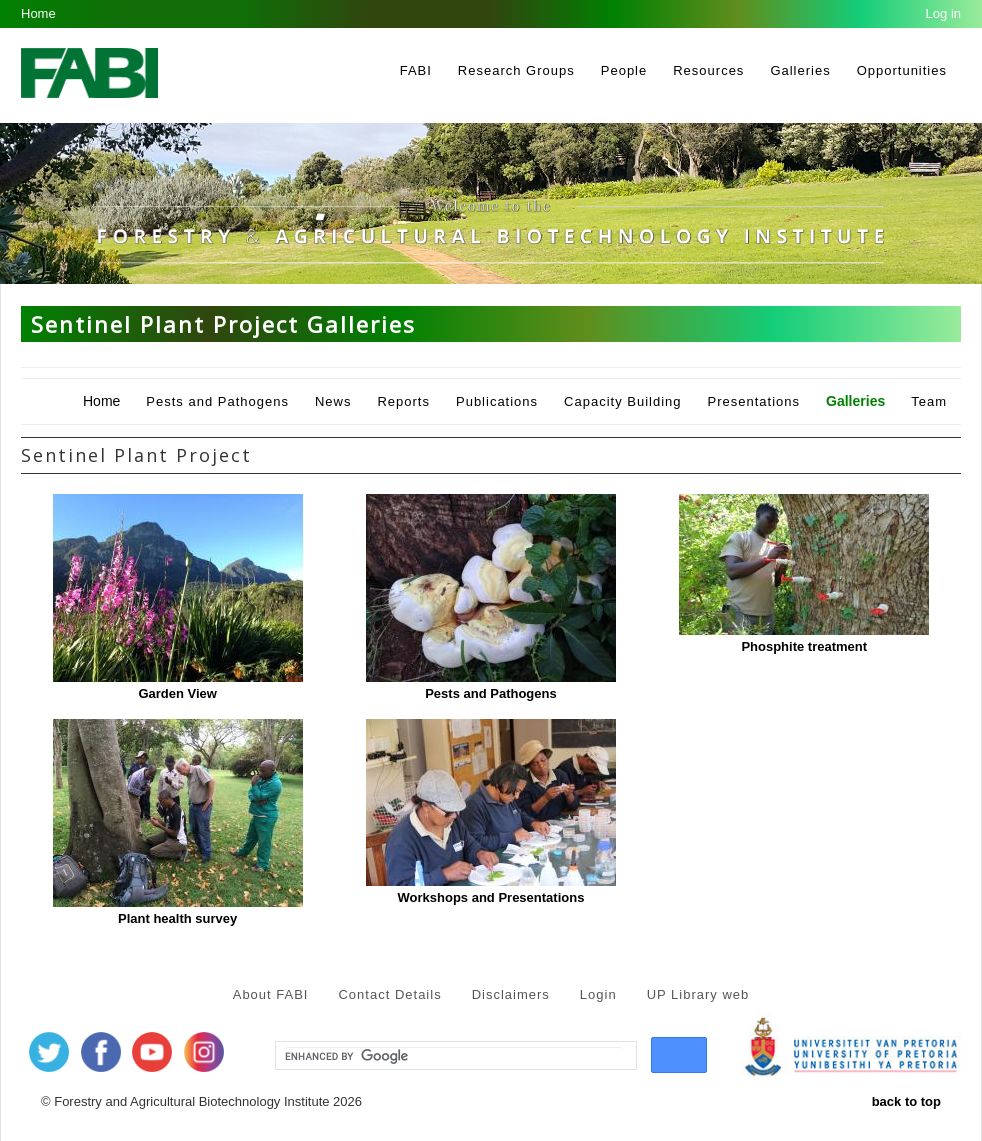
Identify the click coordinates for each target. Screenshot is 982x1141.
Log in (943, 13)
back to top (906, 1101)
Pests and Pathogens (217, 401)
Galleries (800, 70)
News (333, 401)
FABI (416, 70)
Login (598, 994)
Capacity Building (622, 401)
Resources (708, 70)
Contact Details (389, 994)
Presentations (754, 401)
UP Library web (698, 994)
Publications (497, 401)
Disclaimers (511, 994)
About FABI (271, 994)
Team (929, 401)
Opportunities (902, 70)
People (624, 70)
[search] (454, 1056)
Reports (403, 401)
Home (38, 13)
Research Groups (516, 70)
